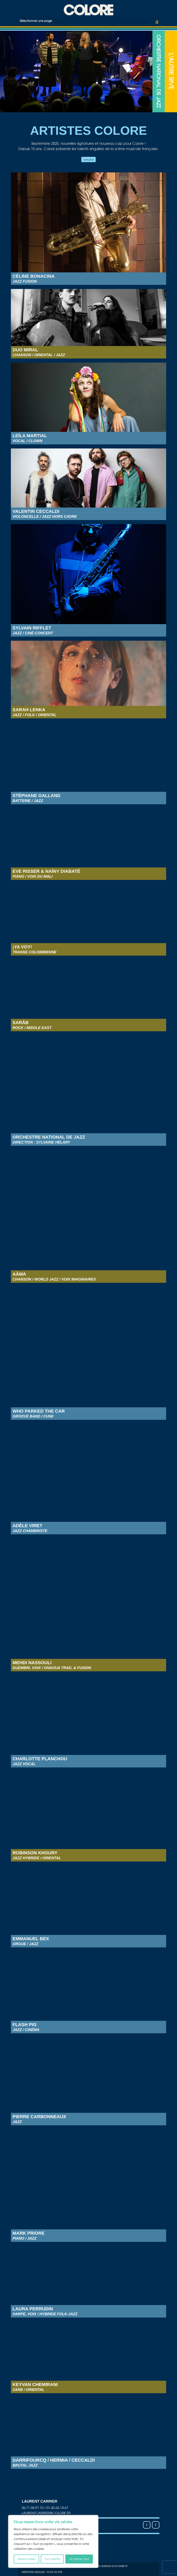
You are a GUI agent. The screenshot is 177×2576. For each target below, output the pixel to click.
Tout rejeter (52, 2559)
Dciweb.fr (121, 2566)
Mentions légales (33, 2572)
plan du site (54, 2572)
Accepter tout (79, 2559)
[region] (53, 2541)
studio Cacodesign (98, 2566)
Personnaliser (26, 2559)
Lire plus (88, 159)
